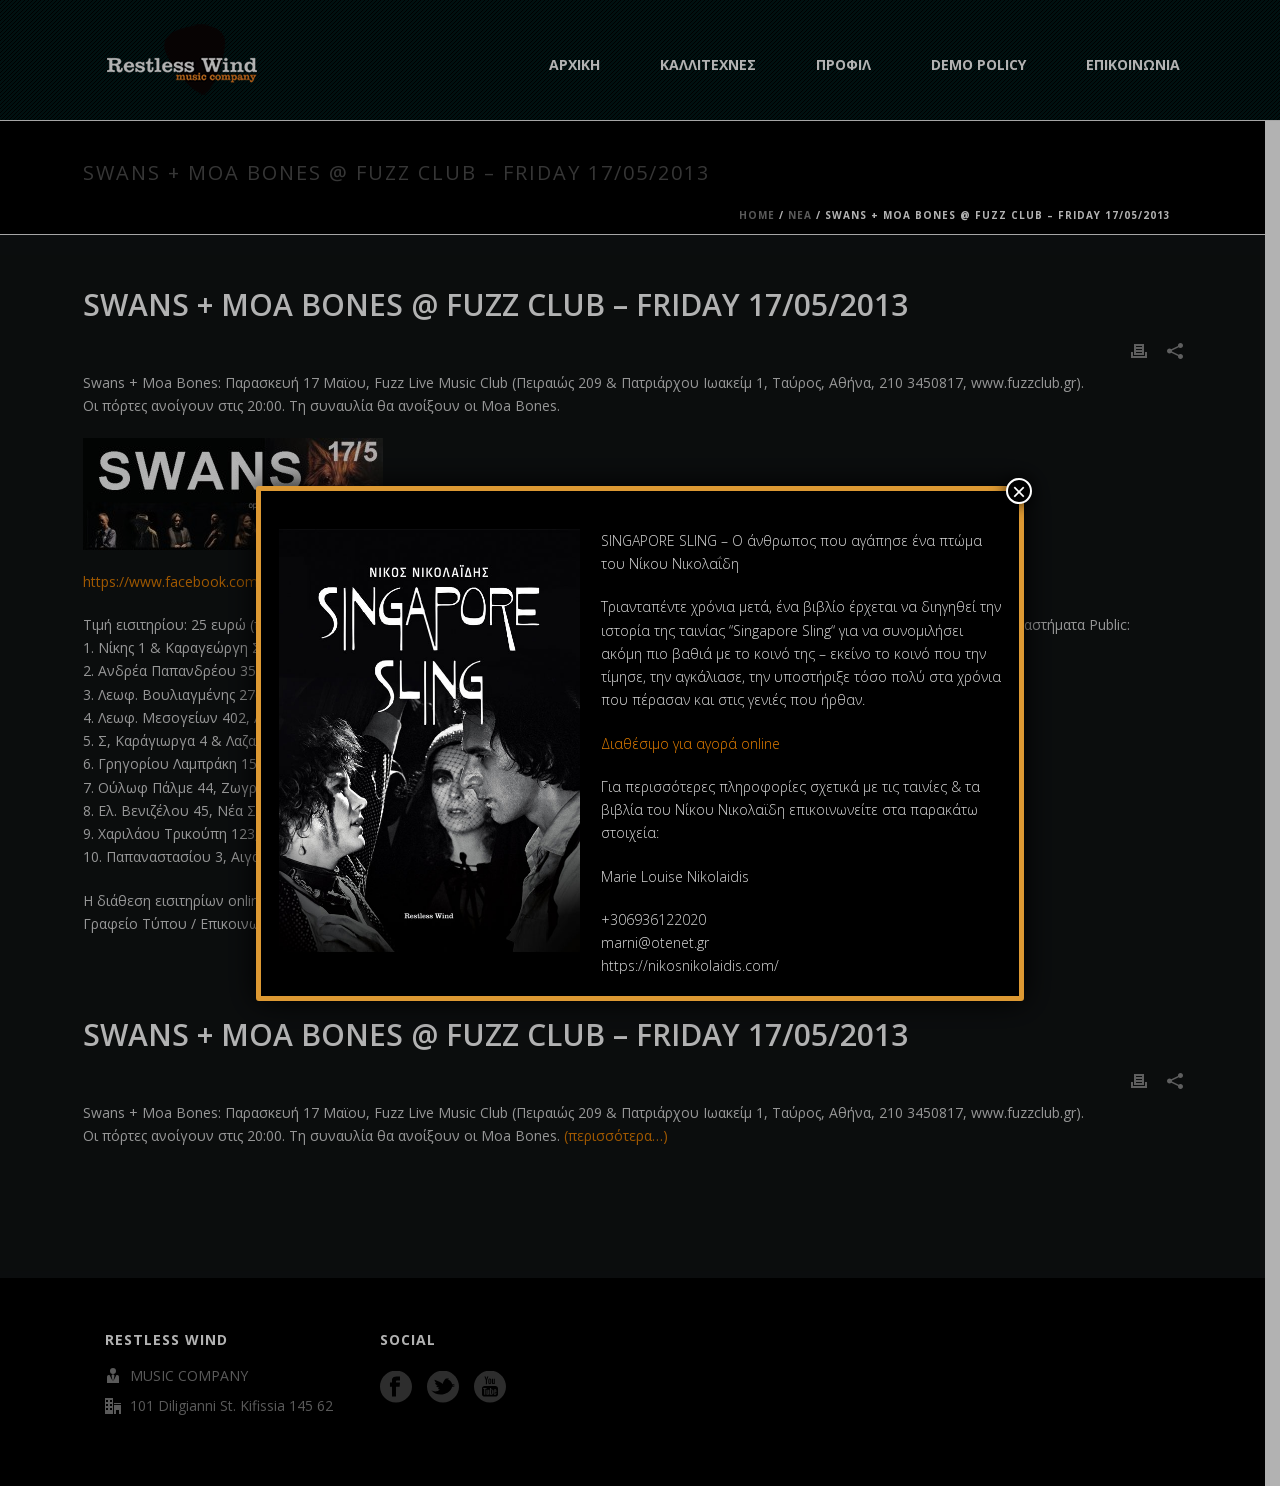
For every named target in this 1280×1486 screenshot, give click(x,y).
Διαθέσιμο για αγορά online (692, 743)
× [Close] (1019, 491)
